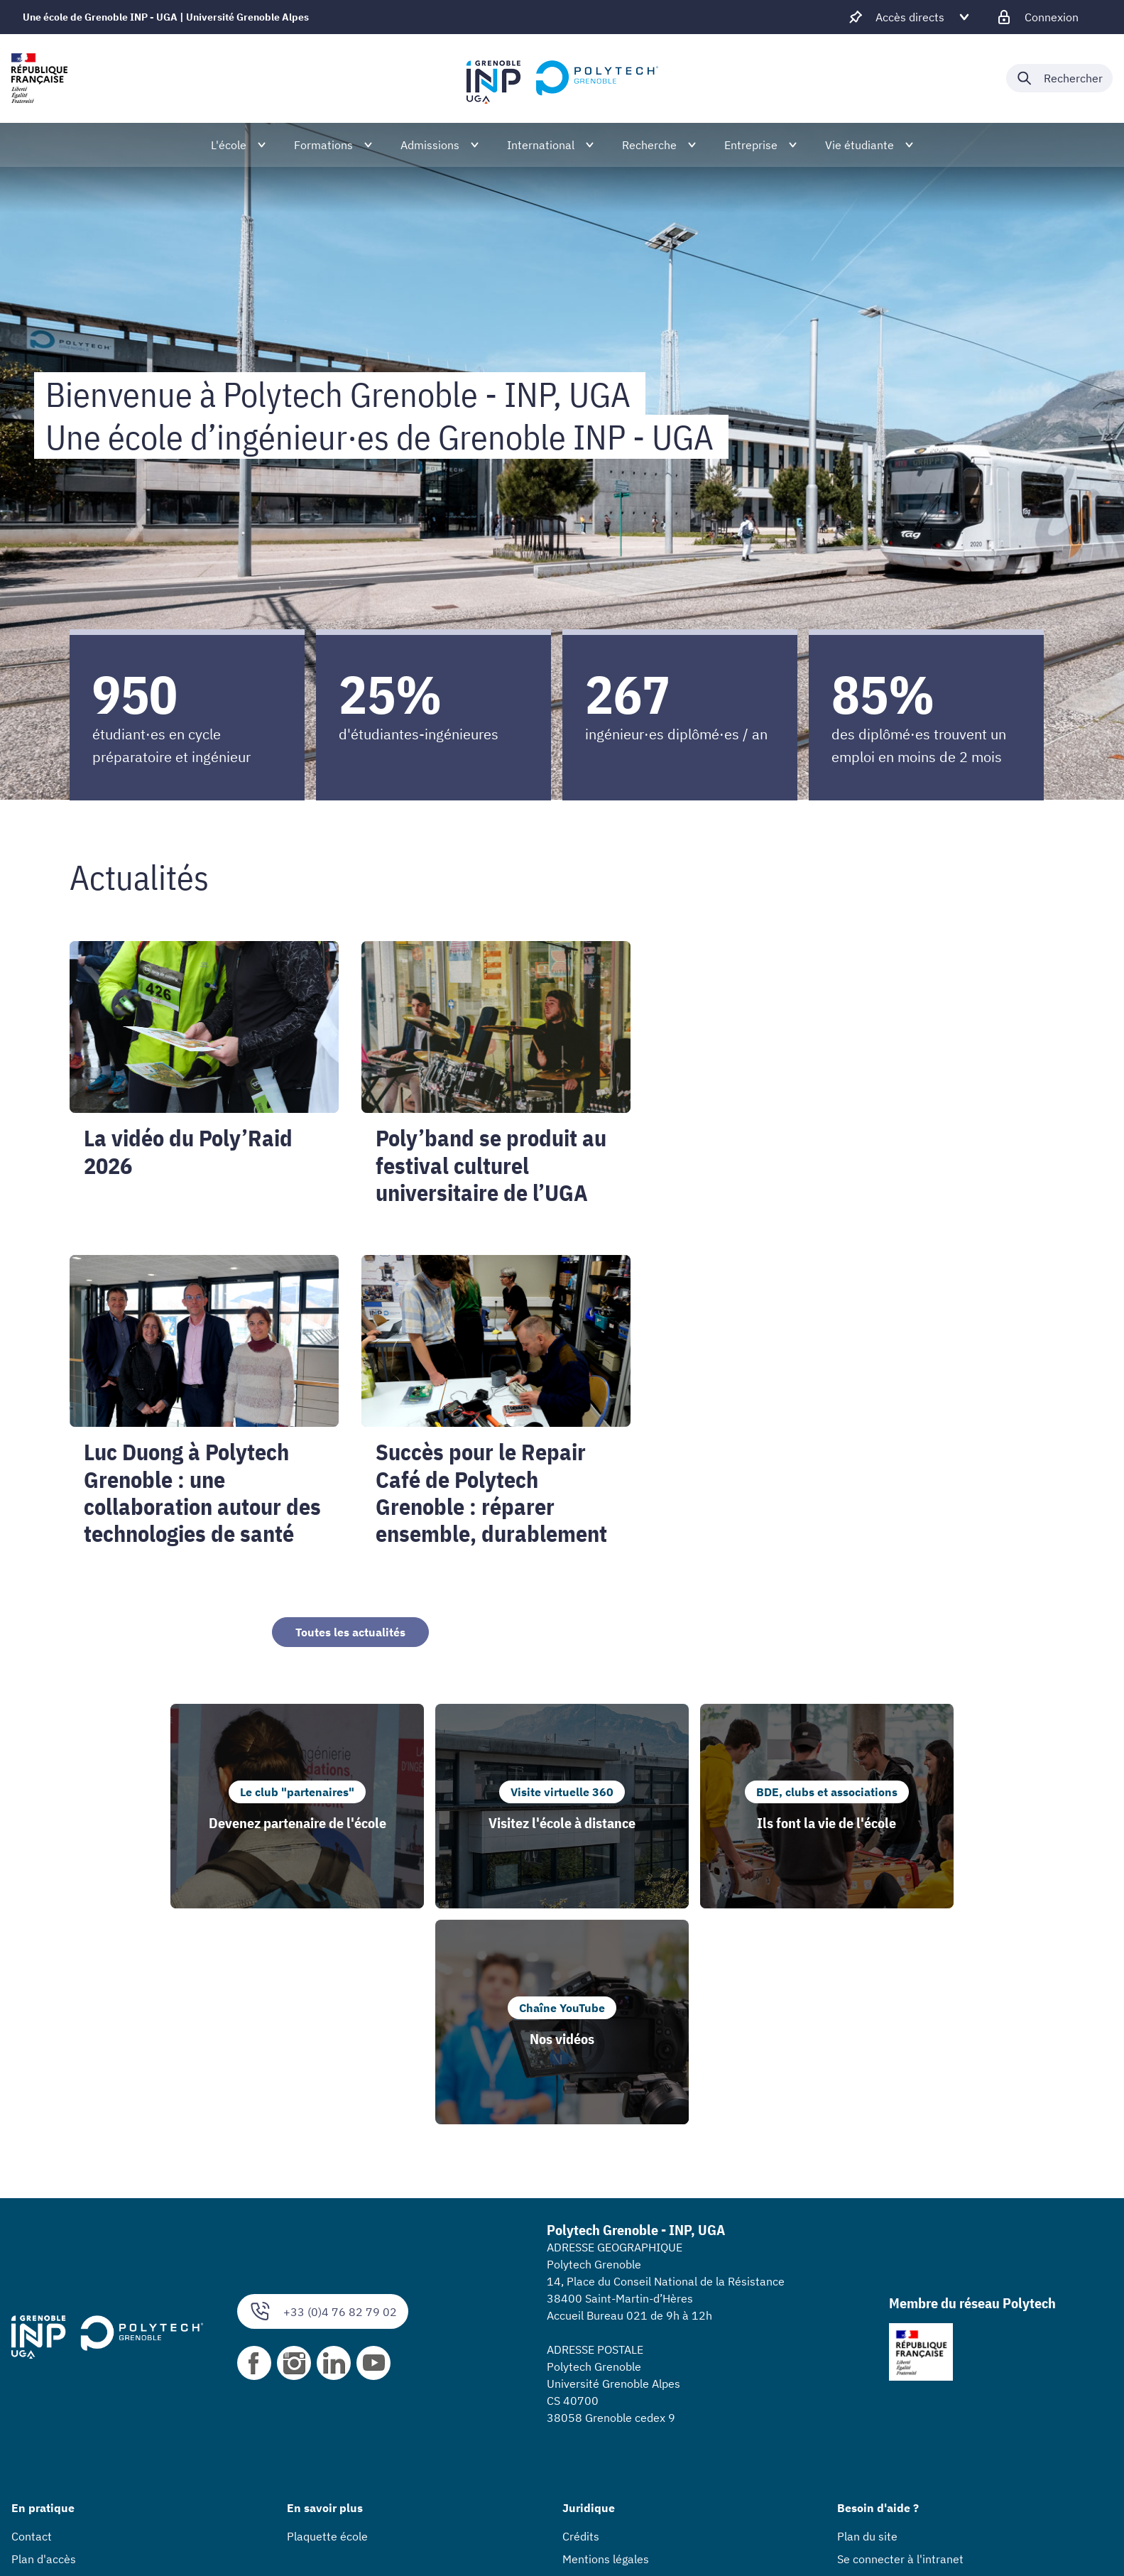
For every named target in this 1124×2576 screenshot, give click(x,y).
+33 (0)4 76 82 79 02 (323, 2095)
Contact (31, 2320)
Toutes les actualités (350, 1632)
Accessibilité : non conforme (634, 2366)
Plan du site (867, 2320)
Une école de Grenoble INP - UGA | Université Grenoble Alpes (166, 17)
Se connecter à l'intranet (900, 2343)
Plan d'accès (43, 2343)
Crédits (580, 2320)
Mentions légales (605, 2343)
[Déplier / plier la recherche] (1059, 78)
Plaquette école (327, 2320)
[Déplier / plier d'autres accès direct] (910, 17)
